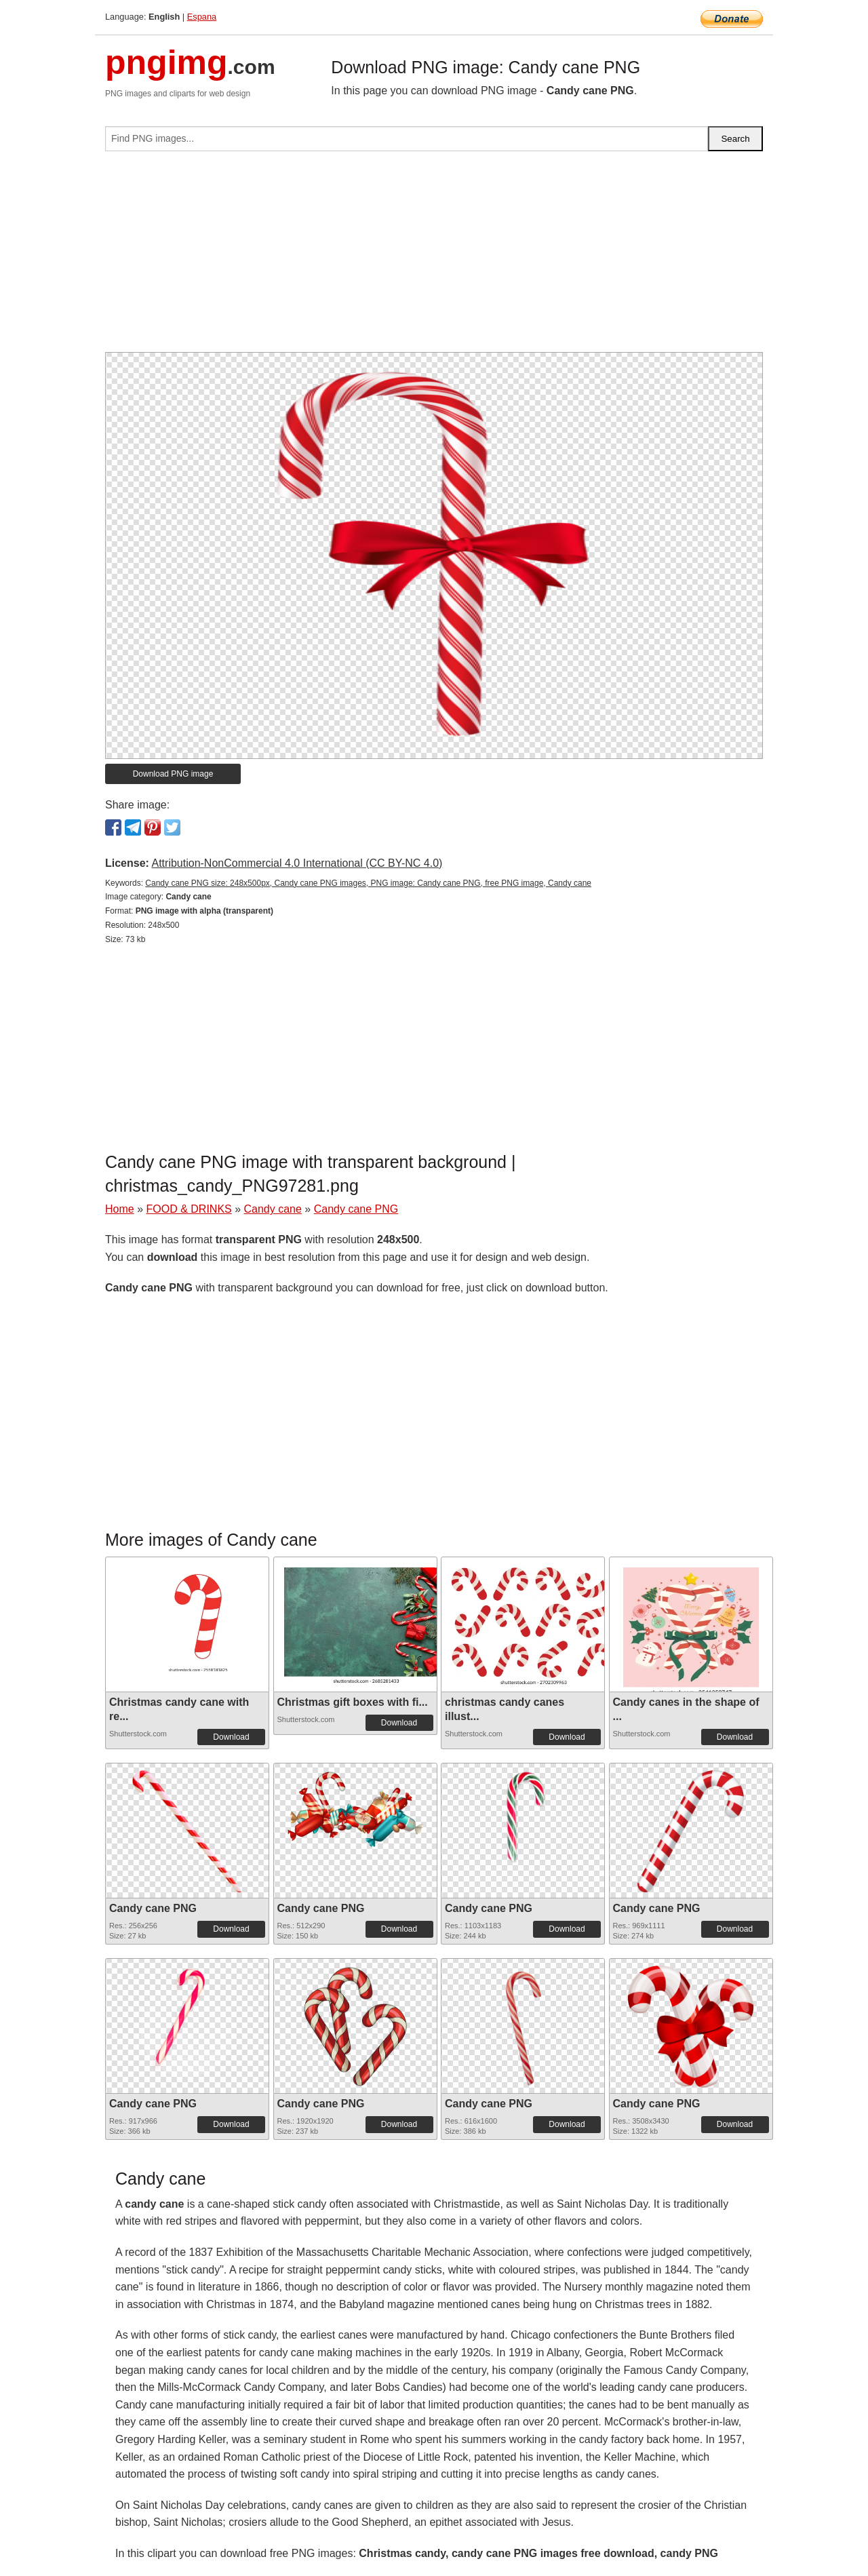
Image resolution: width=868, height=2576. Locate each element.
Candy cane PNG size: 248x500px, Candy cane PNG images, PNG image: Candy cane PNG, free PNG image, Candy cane (368, 883)
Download (231, 1737)
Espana (201, 17)
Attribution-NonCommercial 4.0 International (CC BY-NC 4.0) (296, 863)
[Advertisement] (434, 257)
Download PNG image (173, 774)
